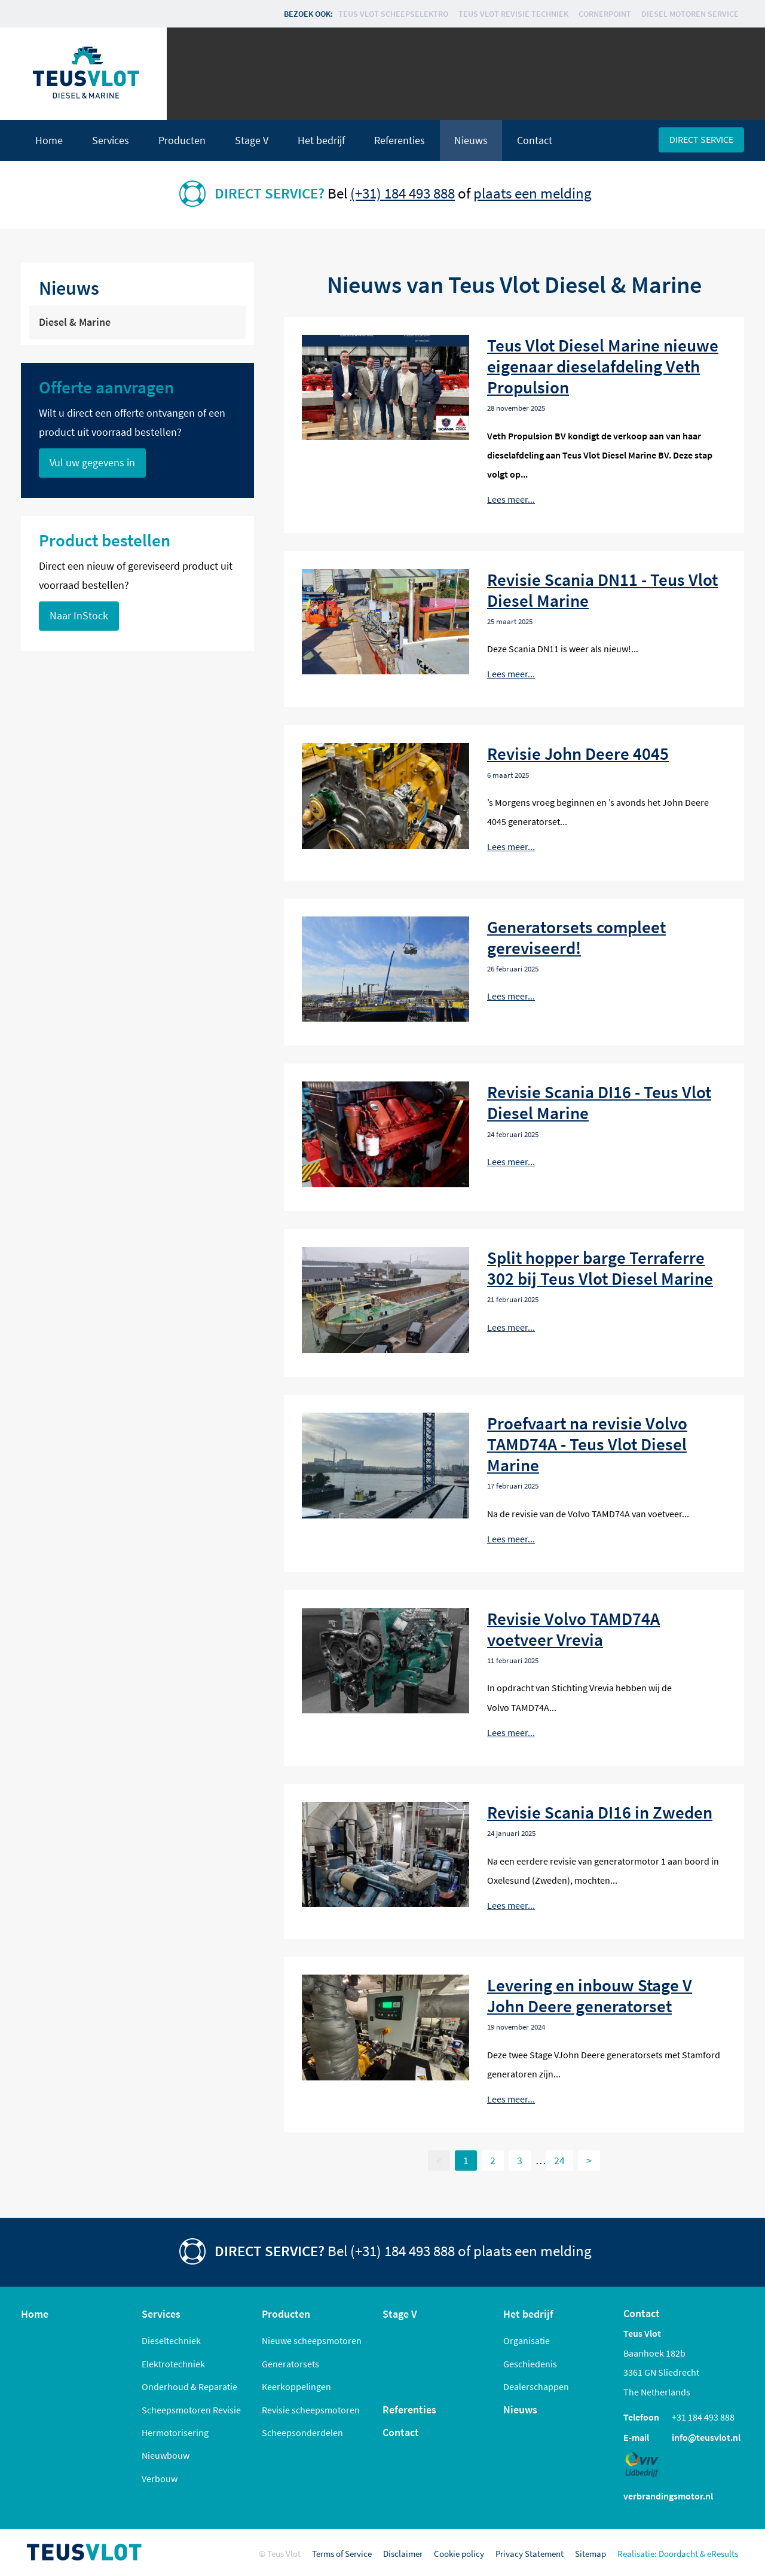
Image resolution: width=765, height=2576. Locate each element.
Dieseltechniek (171, 2340)
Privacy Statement (529, 2553)
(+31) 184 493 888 (402, 193)
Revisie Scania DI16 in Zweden (599, 1812)
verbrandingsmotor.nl (668, 2495)
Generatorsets (290, 2363)
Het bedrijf (321, 140)
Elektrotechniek (173, 2363)
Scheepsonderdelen (302, 2432)
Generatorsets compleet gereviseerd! (576, 937)
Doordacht (678, 2553)
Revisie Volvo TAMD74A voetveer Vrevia (573, 1629)
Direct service (701, 139)
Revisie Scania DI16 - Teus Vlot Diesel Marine (599, 1102)
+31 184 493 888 (703, 2417)
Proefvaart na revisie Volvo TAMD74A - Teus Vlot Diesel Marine (587, 1444)
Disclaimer (403, 2553)
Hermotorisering (175, 2432)
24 (559, 2160)
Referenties (399, 140)
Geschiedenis (530, 2363)
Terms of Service (342, 2553)
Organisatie (526, 2340)
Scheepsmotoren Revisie (191, 2409)
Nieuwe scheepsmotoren (312, 2340)
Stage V (251, 140)
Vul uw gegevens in (92, 463)
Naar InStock (79, 616)
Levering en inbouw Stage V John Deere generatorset (589, 1995)
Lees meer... (511, 499)
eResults (722, 2553)
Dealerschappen (536, 2386)
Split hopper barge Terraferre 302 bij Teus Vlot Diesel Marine (600, 1268)
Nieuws (471, 140)
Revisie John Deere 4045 (578, 753)
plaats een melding (532, 193)
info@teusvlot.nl (706, 2437)
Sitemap (590, 2553)
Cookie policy (459, 2553)
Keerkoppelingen (296, 2386)
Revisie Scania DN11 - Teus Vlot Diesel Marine (602, 590)
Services (110, 140)
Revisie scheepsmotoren (311, 2409)
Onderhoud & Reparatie (189, 2386)
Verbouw (160, 2478)
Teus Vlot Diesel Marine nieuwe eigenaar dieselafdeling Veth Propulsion (602, 366)
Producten (182, 140)
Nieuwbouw (165, 2455)
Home (49, 140)
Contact (534, 140)
